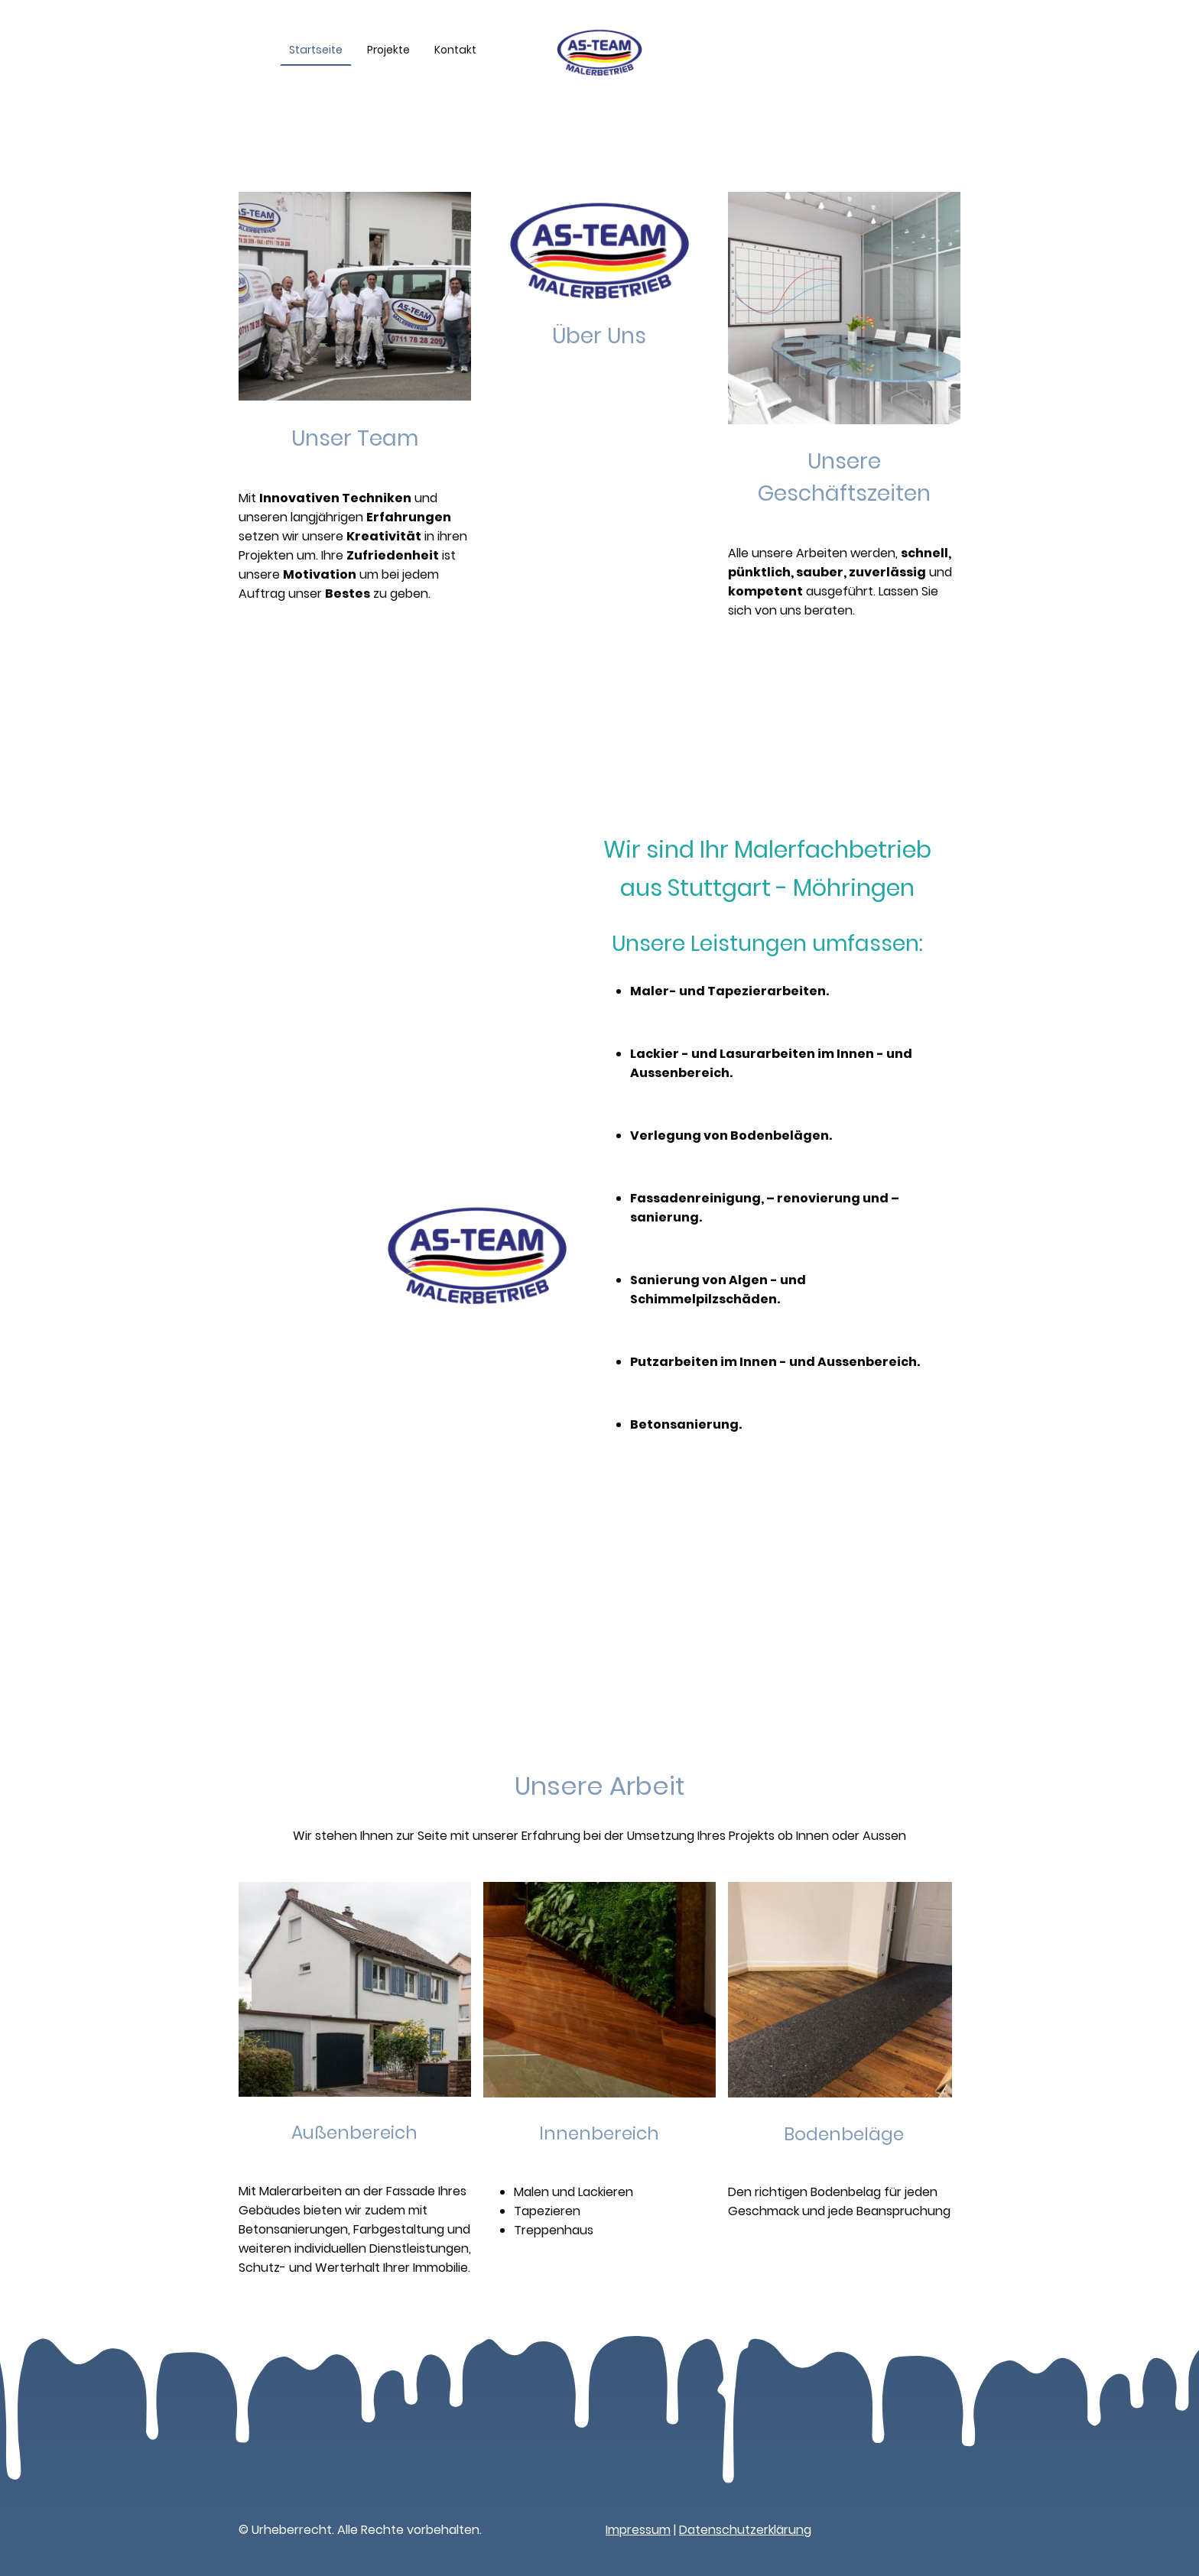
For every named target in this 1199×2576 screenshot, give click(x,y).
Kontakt (455, 49)
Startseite (316, 49)
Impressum (638, 2530)
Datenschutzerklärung (745, 2530)
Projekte (388, 49)
